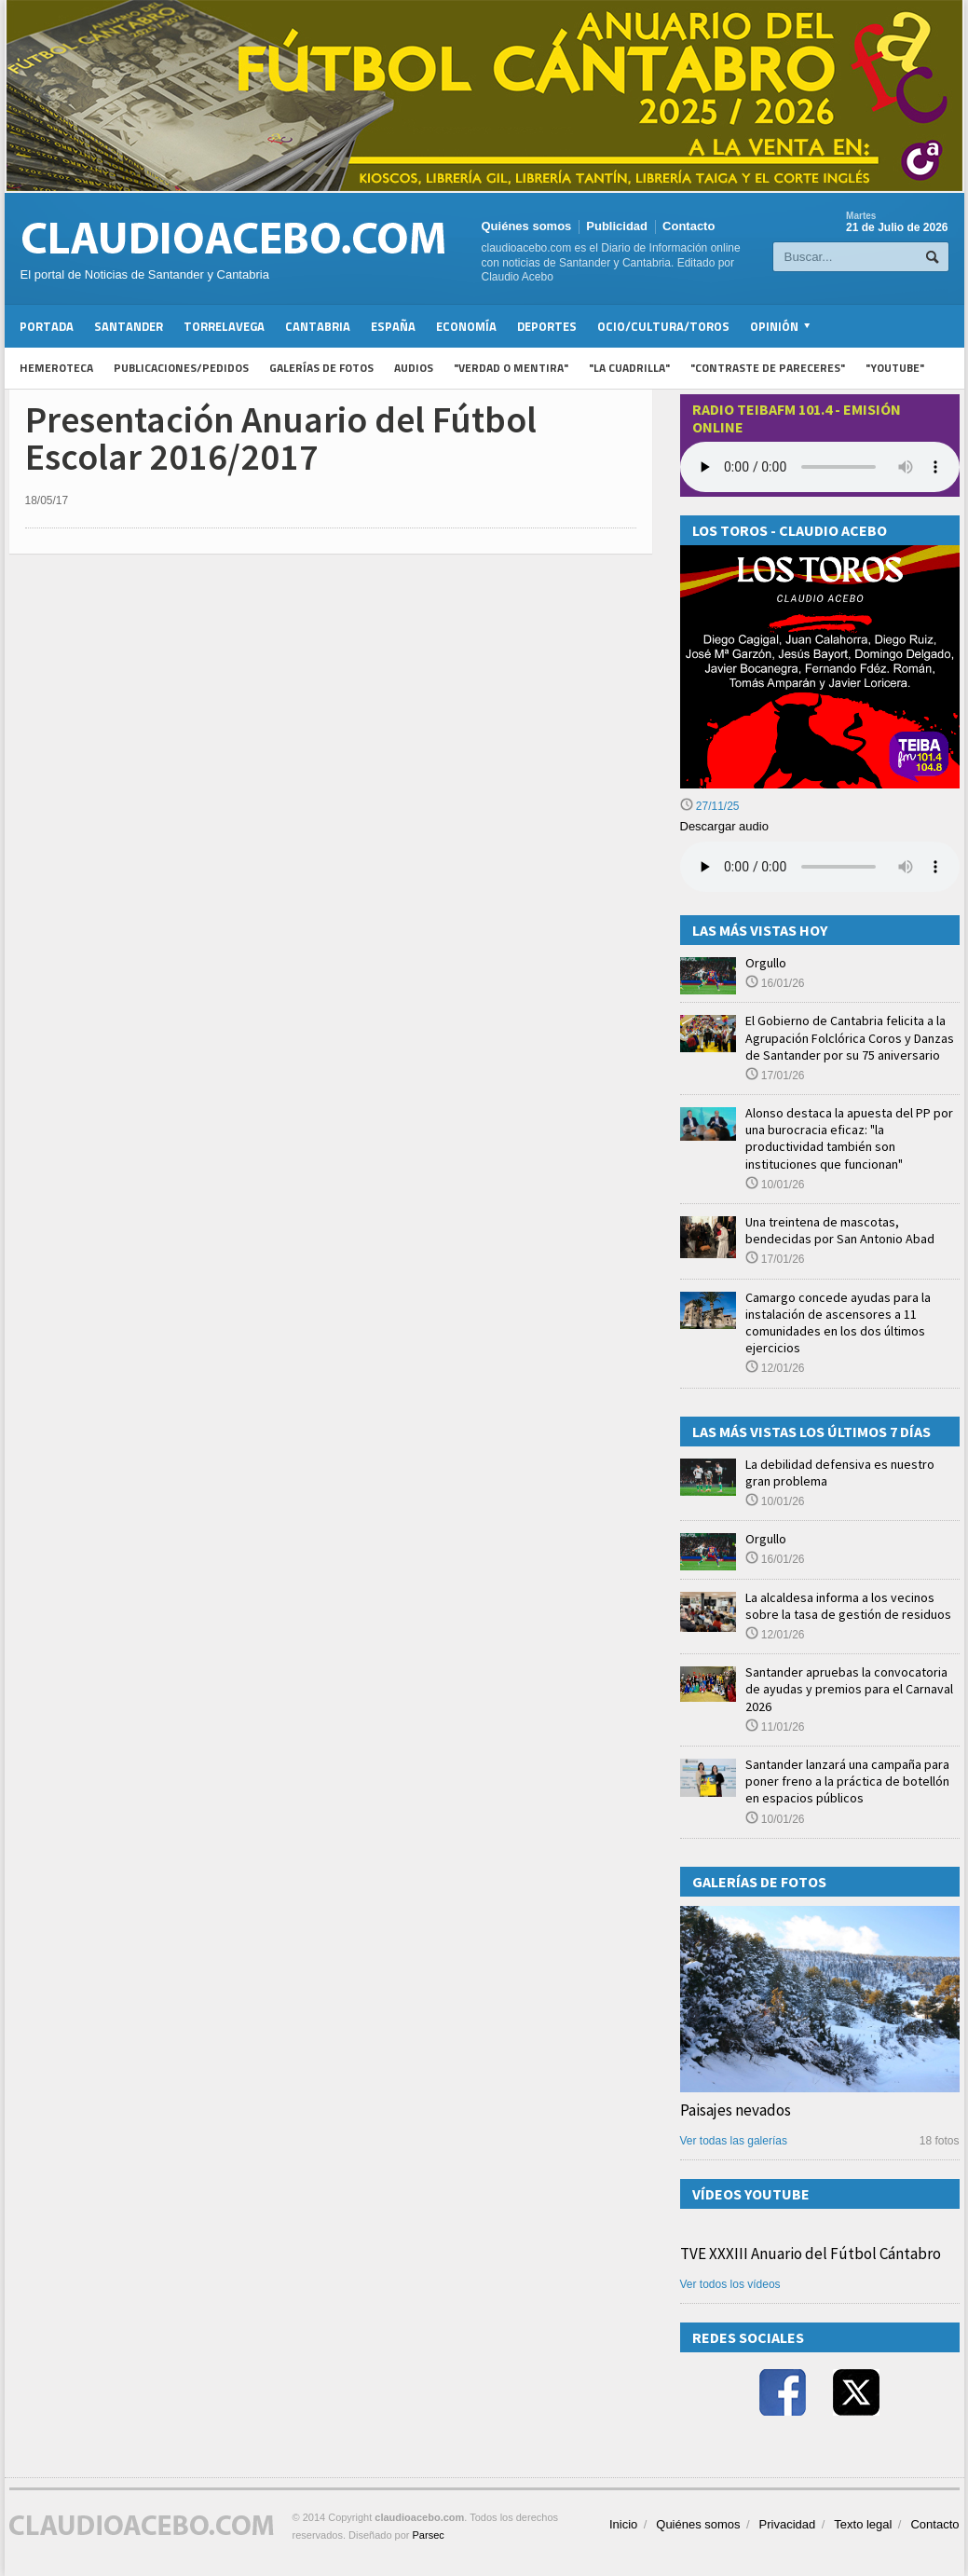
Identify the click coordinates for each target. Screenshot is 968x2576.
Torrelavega (224, 326)
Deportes (547, 326)
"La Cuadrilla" (629, 368)
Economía (466, 326)
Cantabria (317, 326)
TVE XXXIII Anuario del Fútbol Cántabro (810, 2253)
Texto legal (863, 2524)
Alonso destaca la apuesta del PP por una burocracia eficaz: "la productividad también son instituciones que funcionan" (849, 1138)
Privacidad (787, 2524)
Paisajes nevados (735, 2110)
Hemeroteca (56, 368)
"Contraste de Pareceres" (767, 368)
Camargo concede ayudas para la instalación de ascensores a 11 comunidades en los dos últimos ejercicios (838, 1323)
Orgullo (765, 962)
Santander (128, 326)
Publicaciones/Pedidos (181, 368)
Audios (413, 368)
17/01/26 (775, 1075)
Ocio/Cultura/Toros (663, 326)
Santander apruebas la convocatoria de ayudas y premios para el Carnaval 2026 (849, 1689)
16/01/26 (775, 983)
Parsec (428, 2535)
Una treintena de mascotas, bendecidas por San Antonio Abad (839, 1230)
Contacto (688, 226)
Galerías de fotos (321, 368)
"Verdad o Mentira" (511, 368)
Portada (47, 326)
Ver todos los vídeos (730, 2284)
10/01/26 (775, 1184)
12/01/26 (775, 1368)
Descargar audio (724, 826)
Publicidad (617, 226)
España (393, 326)
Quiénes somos (527, 226)
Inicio (623, 2524)
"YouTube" (895, 368)
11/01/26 (775, 1726)
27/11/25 (710, 806)
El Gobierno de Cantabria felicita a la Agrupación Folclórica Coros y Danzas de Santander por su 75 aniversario (849, 1037)
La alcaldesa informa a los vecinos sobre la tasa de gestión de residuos (848, 1606)
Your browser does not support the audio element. (820, 467)
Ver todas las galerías (733, 2140)
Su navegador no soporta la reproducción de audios (820, 867)
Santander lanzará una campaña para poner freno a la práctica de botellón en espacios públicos (847, 1781)
